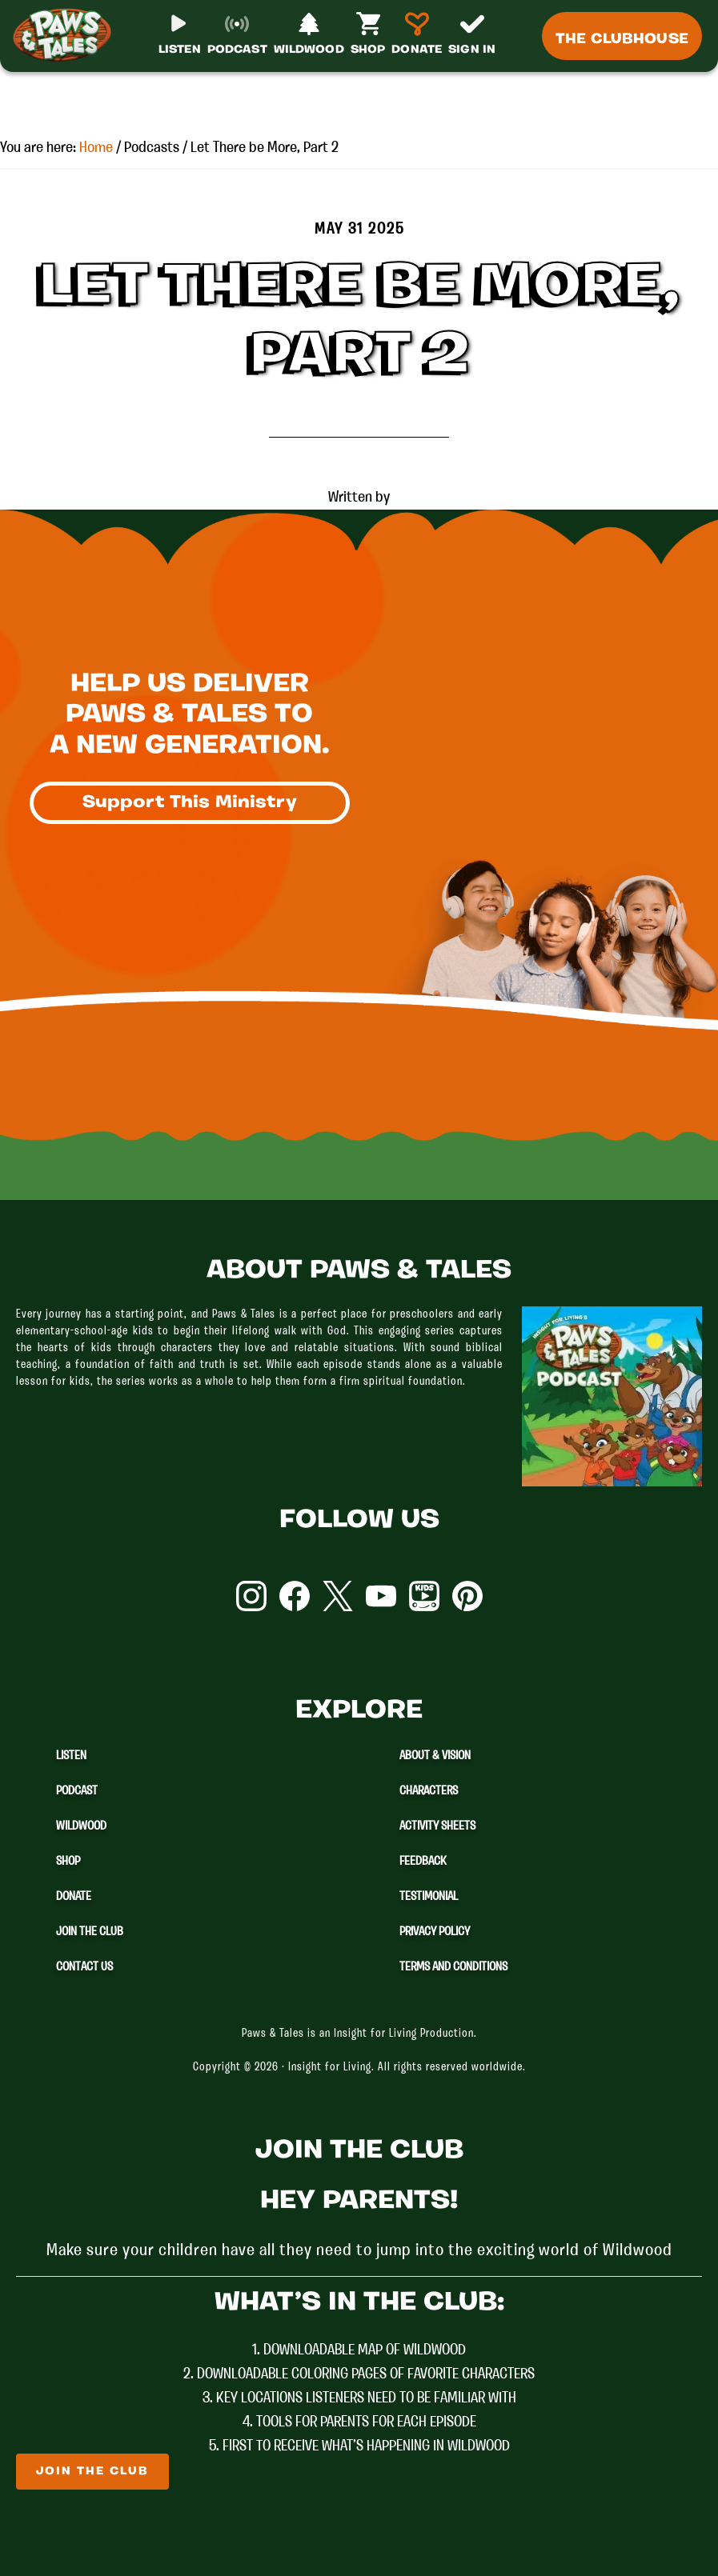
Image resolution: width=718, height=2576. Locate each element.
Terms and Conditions (453, 1967)
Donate (73, 1896)
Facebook (295, 1596)
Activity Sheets (437, 1826)
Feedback (423, 1861)
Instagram (251, 1596)
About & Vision (435, 1756)
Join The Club (89, 1932)
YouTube (381, 1596)
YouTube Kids (424, 1596)
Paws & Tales (62, 48)
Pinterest (467, 1596)
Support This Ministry (189, 805)
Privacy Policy (434, 1932)
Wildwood (81, 1826)
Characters (428, 1791)
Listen (71, 1756)
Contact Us (84, 1967)
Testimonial (428, 1896)
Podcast (77, 1791)
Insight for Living (329, 2068)
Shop (68, 1861)
